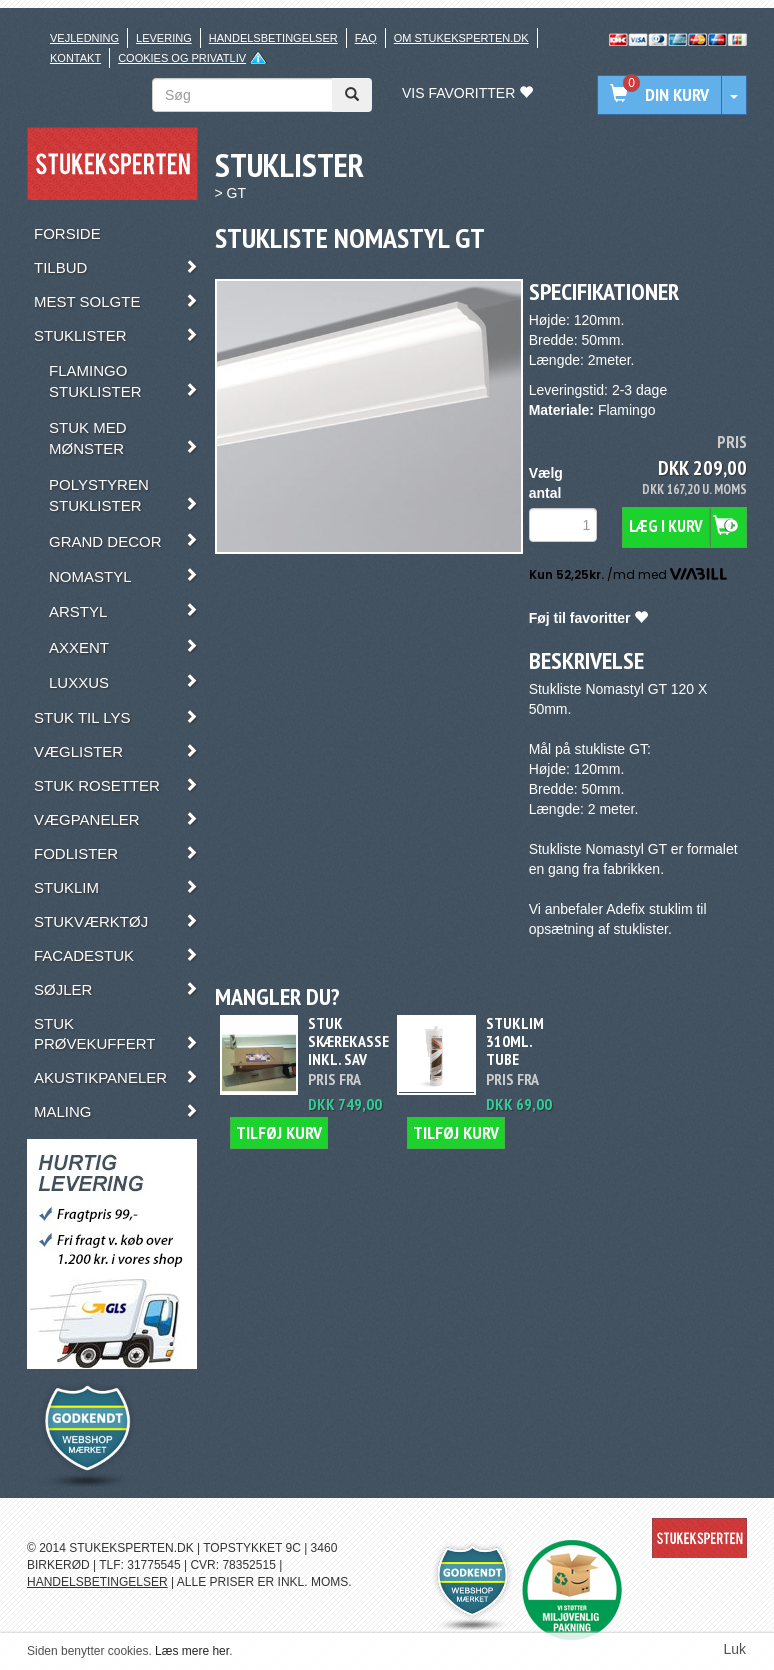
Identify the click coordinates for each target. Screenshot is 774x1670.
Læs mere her (192, 1651)
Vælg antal (546, 483)
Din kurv (659, 90)
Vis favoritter (467, 93)
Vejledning (84, 38)
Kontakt (75, 58)
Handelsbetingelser (273, 38)
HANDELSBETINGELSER (97, 1582)
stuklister (640, 929)
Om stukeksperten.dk (461, 38)
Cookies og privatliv (182, 58)
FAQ (366, 38)
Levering (164, 38)
